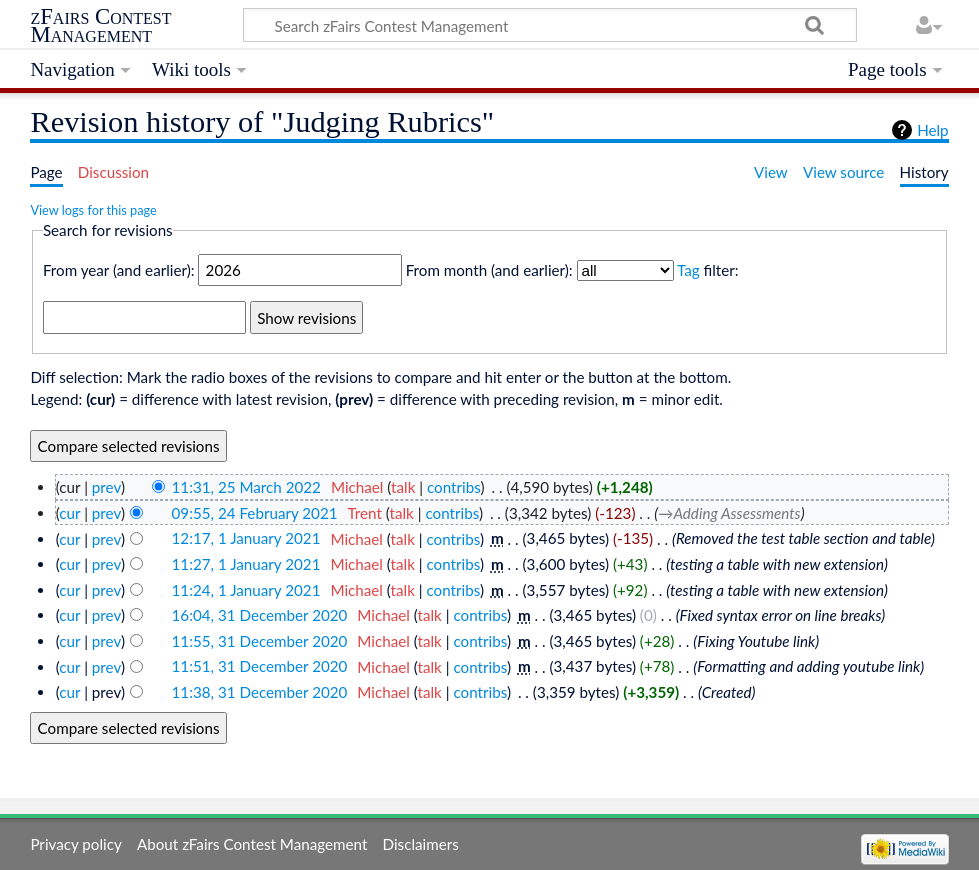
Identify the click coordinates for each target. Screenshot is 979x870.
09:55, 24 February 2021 (255, 513)
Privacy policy (75, 844)
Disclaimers (421, 844)
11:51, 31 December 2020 (260, 667)
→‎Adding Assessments (729, 513)
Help (932, 130)
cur (69, 513)
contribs (453, 487)
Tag (688, 270)
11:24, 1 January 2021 (246, 590)
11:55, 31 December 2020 (260, 641)
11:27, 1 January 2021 (246, 564)
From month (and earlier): (489, 270)
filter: (708, 270)
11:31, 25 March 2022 (246, 487)
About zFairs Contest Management (252, 844)
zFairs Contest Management (100, 26)
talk (403, 487)
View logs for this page (93, 210)
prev (106, 487)
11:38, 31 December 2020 (260, 692)
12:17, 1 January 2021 (246, 539)
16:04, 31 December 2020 (260, 615)
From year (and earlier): (119, 270)
